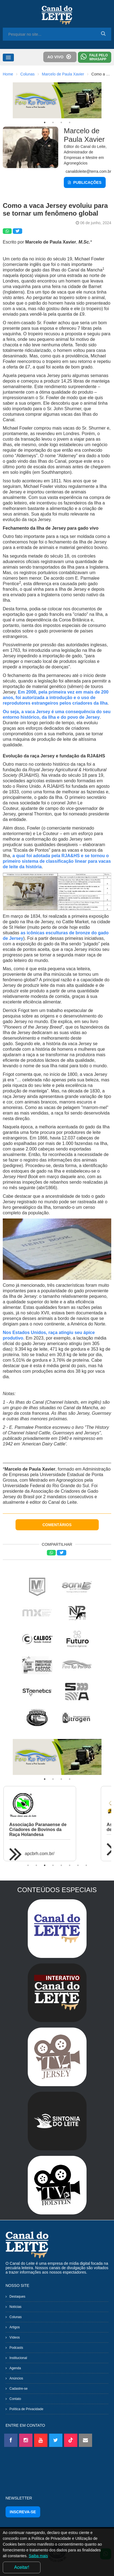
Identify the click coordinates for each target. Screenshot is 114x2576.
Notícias (15, 2307)
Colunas (27, 74)
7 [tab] (78, 1865)
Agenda (15, 2368)
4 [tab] (69, 122)
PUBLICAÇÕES (85, 182)
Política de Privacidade (26, 2409)
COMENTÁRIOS (57, 1525)
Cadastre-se (18, 2389)
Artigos (14, 2327)
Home (8, 74)
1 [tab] (44, 122)
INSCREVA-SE (23, 2512)
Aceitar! (21, 2567)
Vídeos (14, 2337)
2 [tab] (53, 122)
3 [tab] (61, 122)
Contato (15, 2399)
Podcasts (16, 2348)
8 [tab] (86, 1865)
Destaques (17, 2296)
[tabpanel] (57, 100)
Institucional (18, 2358)
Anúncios (16, 2378)
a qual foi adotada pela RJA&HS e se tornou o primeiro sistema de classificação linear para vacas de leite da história (57, 861)
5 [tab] (61, 1865)
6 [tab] (69, 1865)
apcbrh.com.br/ (44, 1853)
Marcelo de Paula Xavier (63, 74)
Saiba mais (38, 2556)
